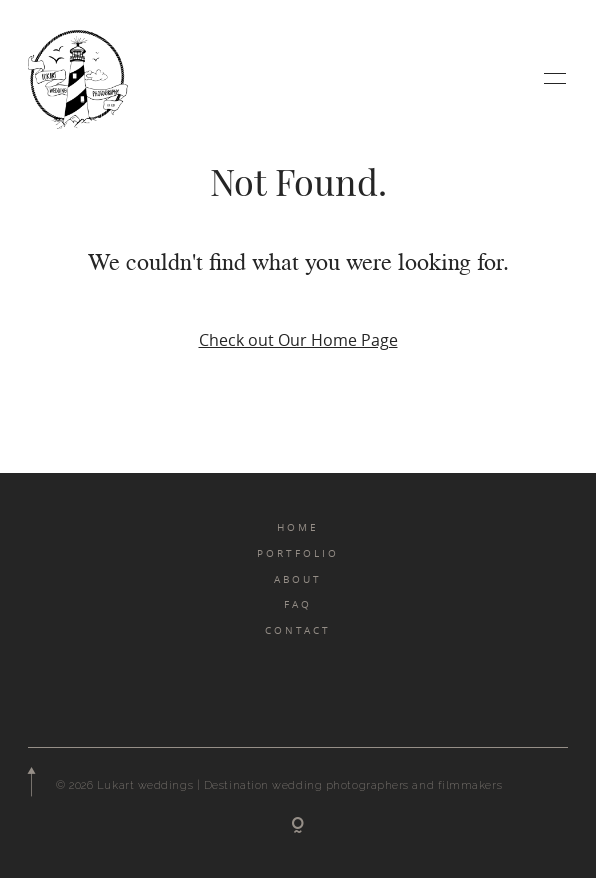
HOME (298, 527)
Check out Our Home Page (298, 340)
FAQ (298, 604)
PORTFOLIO (298, 553)
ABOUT (298, 579)
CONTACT (298, 630)
